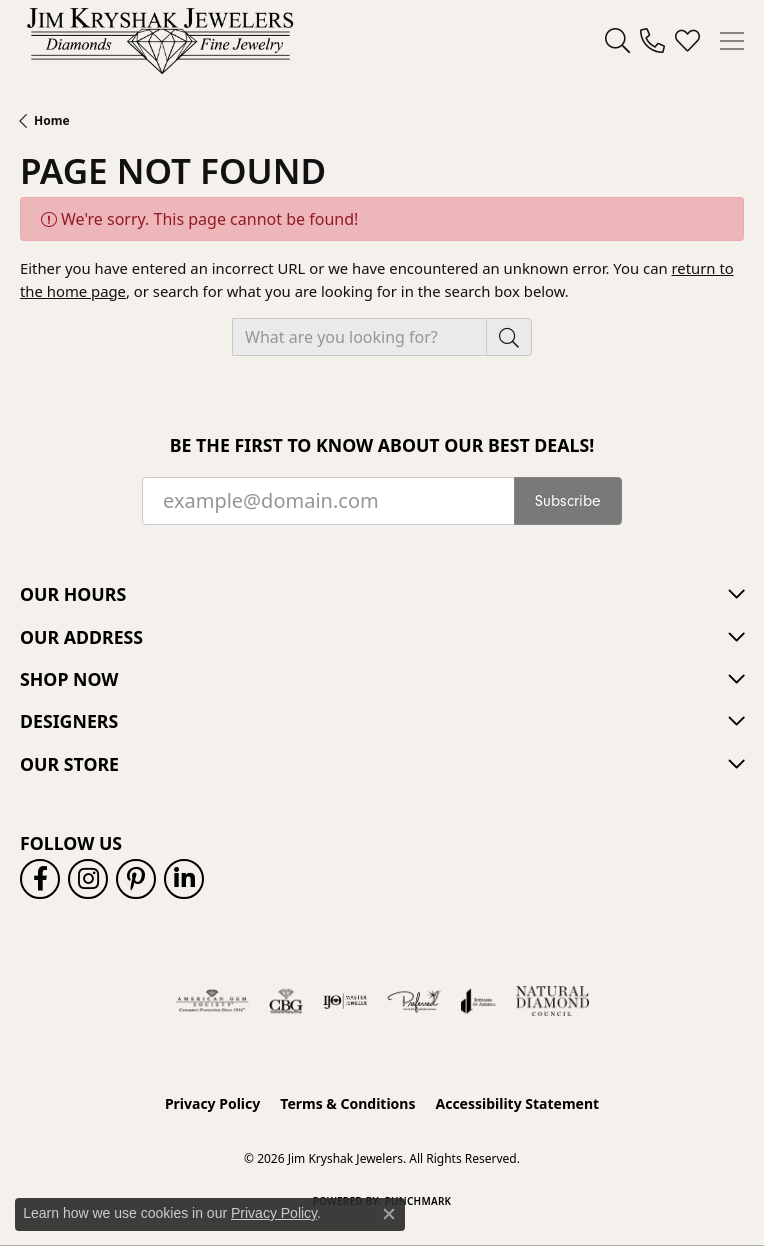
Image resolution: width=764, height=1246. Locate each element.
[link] (652, 41)
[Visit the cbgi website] (286, 1001)
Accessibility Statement (517, 1103)
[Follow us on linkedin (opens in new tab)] (184, 879)
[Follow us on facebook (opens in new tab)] (40, 879)
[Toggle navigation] (732, 41)
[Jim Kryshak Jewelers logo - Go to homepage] (160, 40)
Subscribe (568, 501)
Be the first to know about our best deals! (382, 445)
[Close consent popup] (389, 1214)
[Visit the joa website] (478, 1001)
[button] (617, 41)
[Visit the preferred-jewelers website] (414, 1001)
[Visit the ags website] (212, 1001)
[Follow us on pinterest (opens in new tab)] (136, 879)
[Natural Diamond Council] (552, 1001)
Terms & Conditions (347, 1103)
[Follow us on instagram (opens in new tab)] (88, 879)
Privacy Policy (212, 1103)
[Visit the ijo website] (345, 1001)
